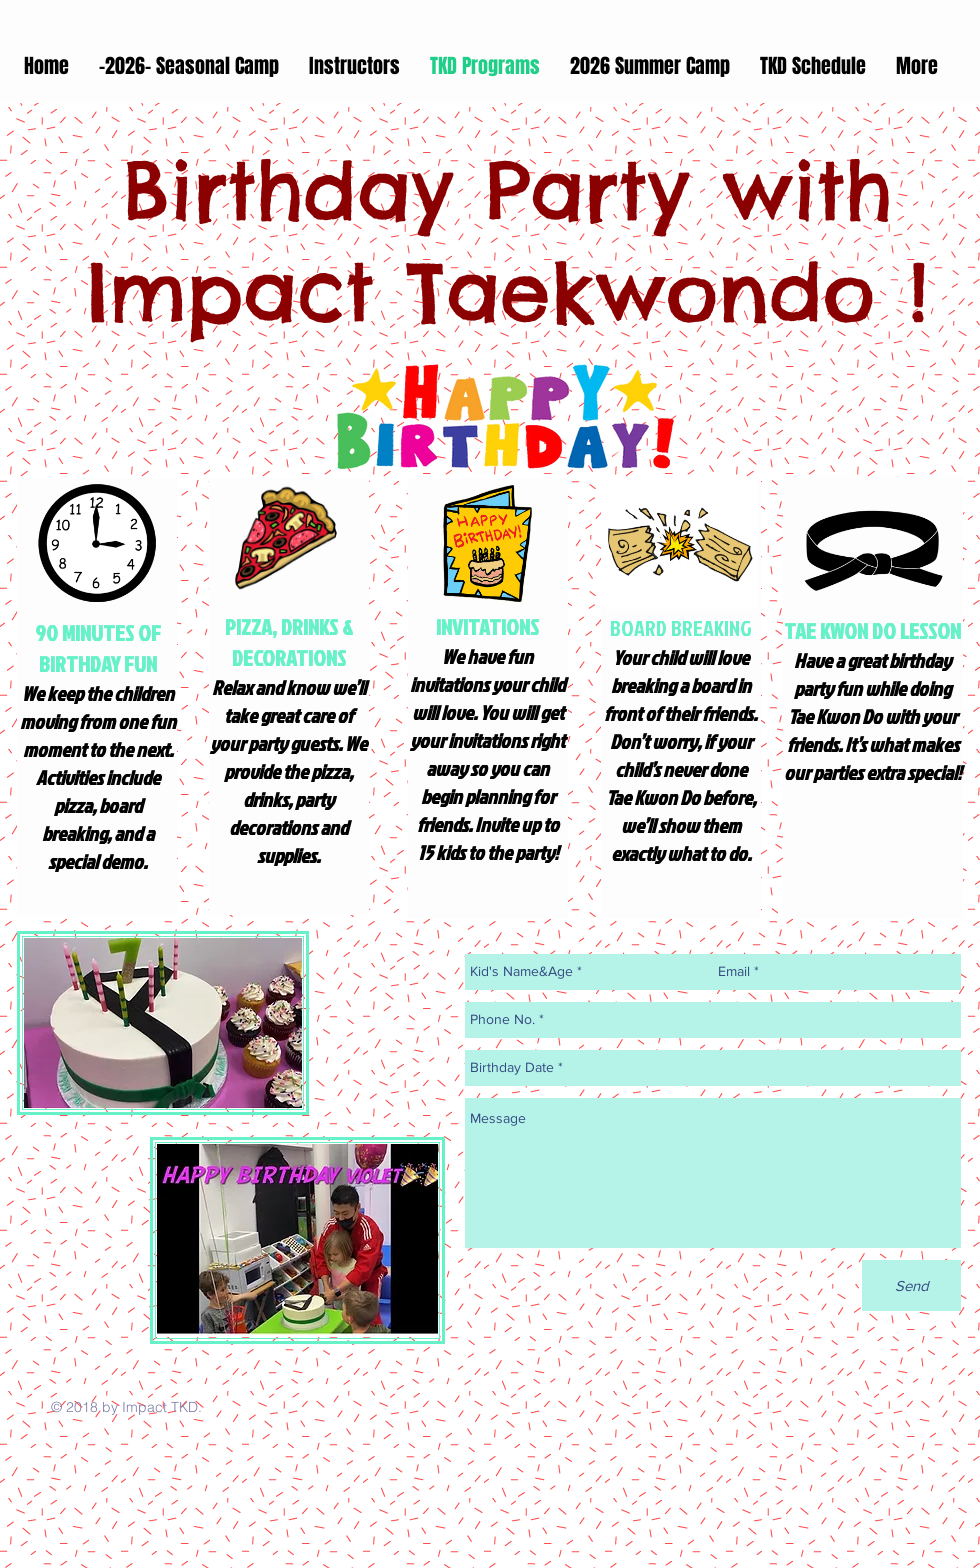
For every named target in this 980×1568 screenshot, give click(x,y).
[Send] (911, 1285)
